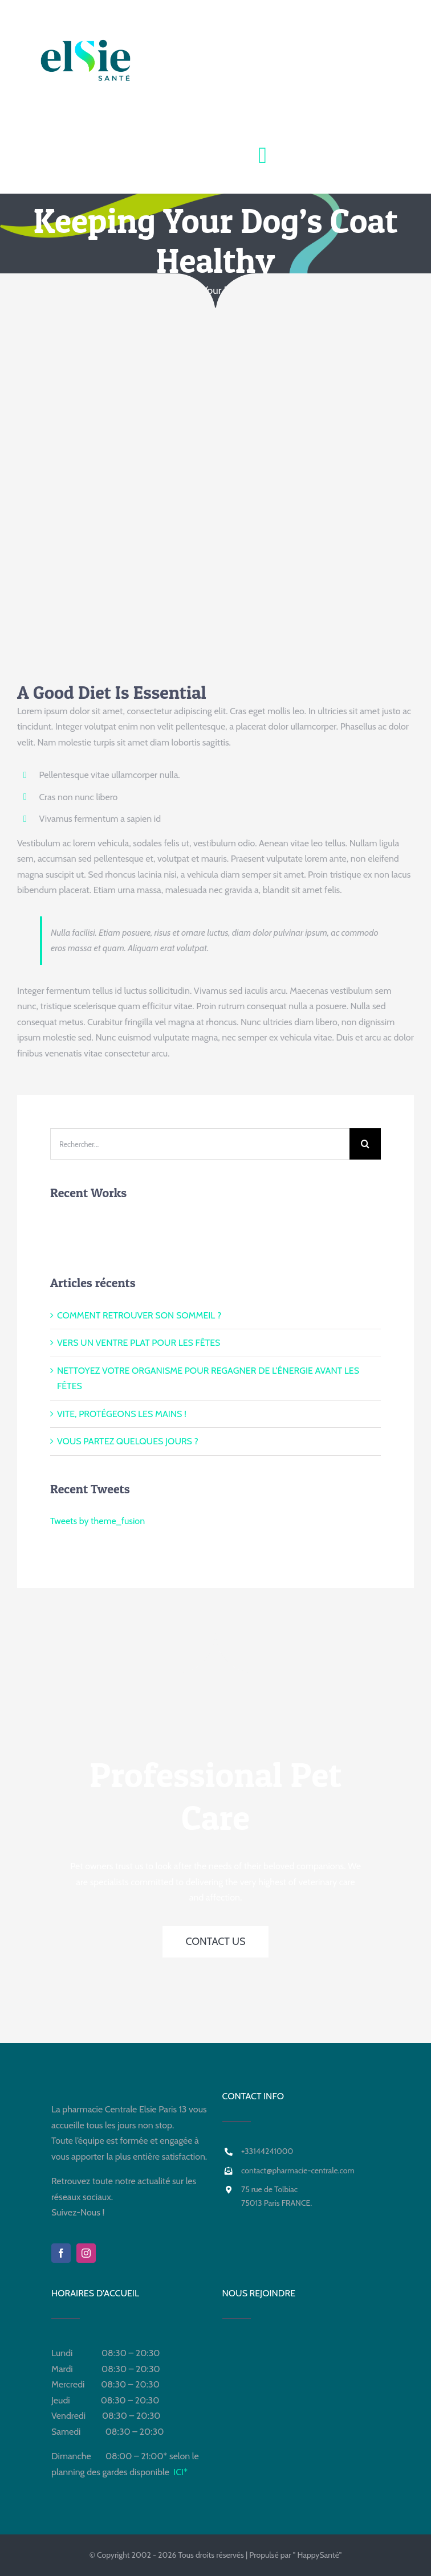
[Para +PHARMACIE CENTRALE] (215, 96)
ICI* (180, 2472)
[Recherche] (365, 1144)
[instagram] (86, 2253)
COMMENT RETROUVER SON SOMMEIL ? (139, 1315)
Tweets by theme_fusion (97, 1521)
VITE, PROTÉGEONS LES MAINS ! (121, 1413)
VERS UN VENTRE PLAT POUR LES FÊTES (139, 1342)
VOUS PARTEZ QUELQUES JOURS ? (127, 1441)
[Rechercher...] (199, 1144)
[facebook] (61, 2253)
